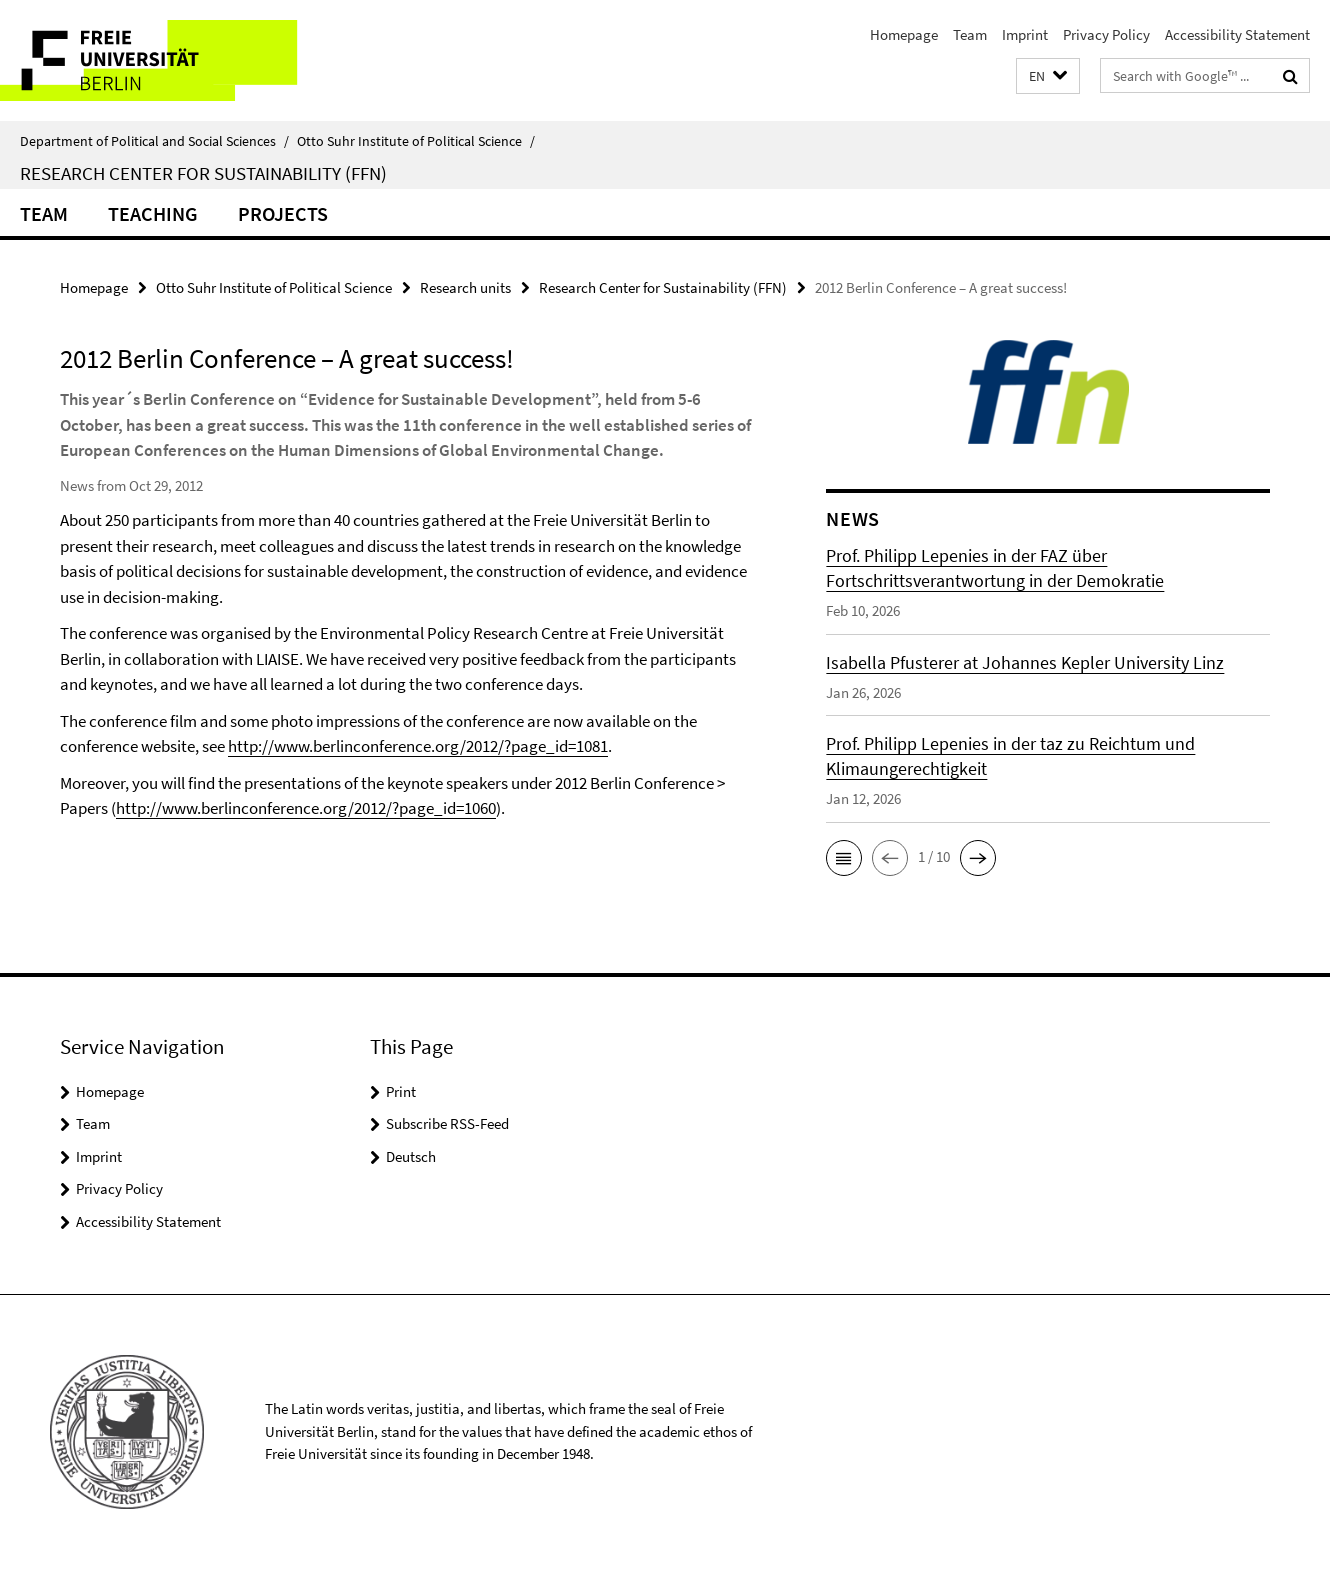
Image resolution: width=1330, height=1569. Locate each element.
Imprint (1025, 34)
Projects (283, 213)
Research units (465, 287)
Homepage (904, 34)
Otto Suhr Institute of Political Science (416, 141)
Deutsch (411, 1156)
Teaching (153, 213)
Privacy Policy (1106, 34)
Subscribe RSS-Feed (447, 1123)
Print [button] (401, 1091)
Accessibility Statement (1237, 34)
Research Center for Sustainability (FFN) (203, 173)
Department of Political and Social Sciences (154, 141)
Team (970, 34)
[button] (1048, 76)
